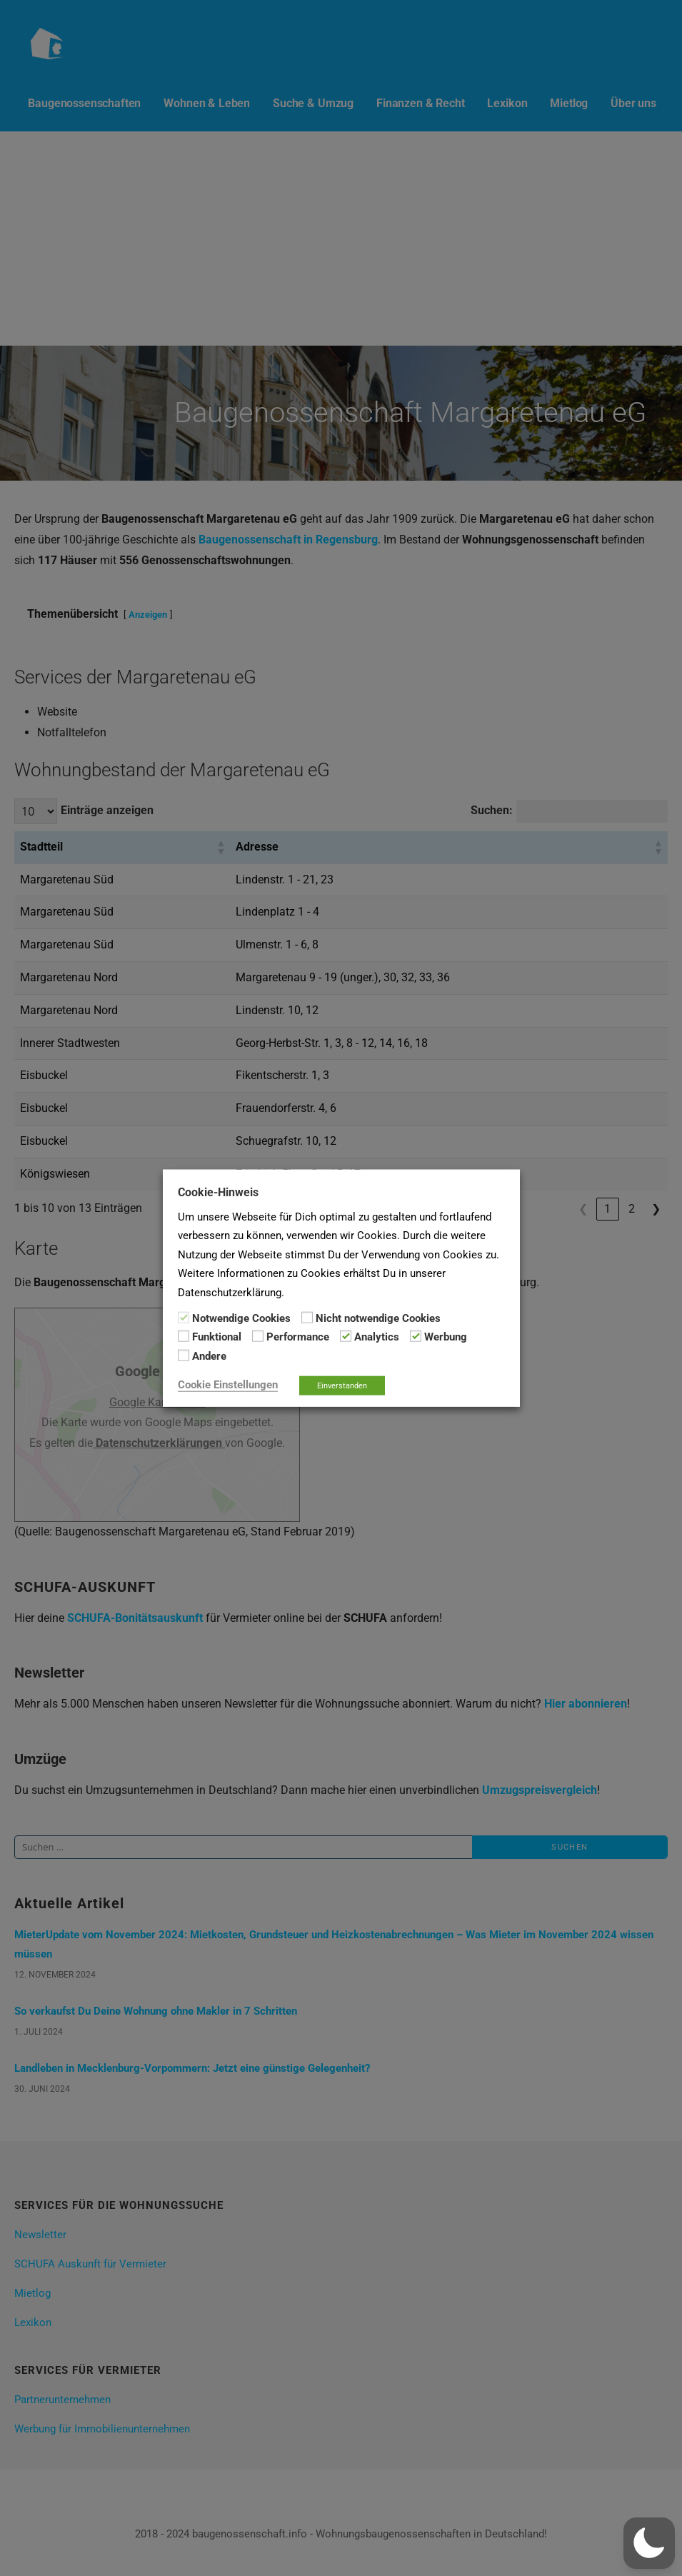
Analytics (376, 1336)
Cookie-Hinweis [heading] (218, 1191)
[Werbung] (415, 1336)
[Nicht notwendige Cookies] (307, 1317)
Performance (297, 1336)
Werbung (445, 1336)
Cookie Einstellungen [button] (228, 1384)
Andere (209, 1355)
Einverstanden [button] (342, 1385)
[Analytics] (345, 1336)
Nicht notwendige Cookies (378, 1318)
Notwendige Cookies (241, 1318)
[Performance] (258, 1336)
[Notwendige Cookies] (183, 1317)
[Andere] (183, 1355)
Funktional (216, 1336)
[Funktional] (183, 1336)
